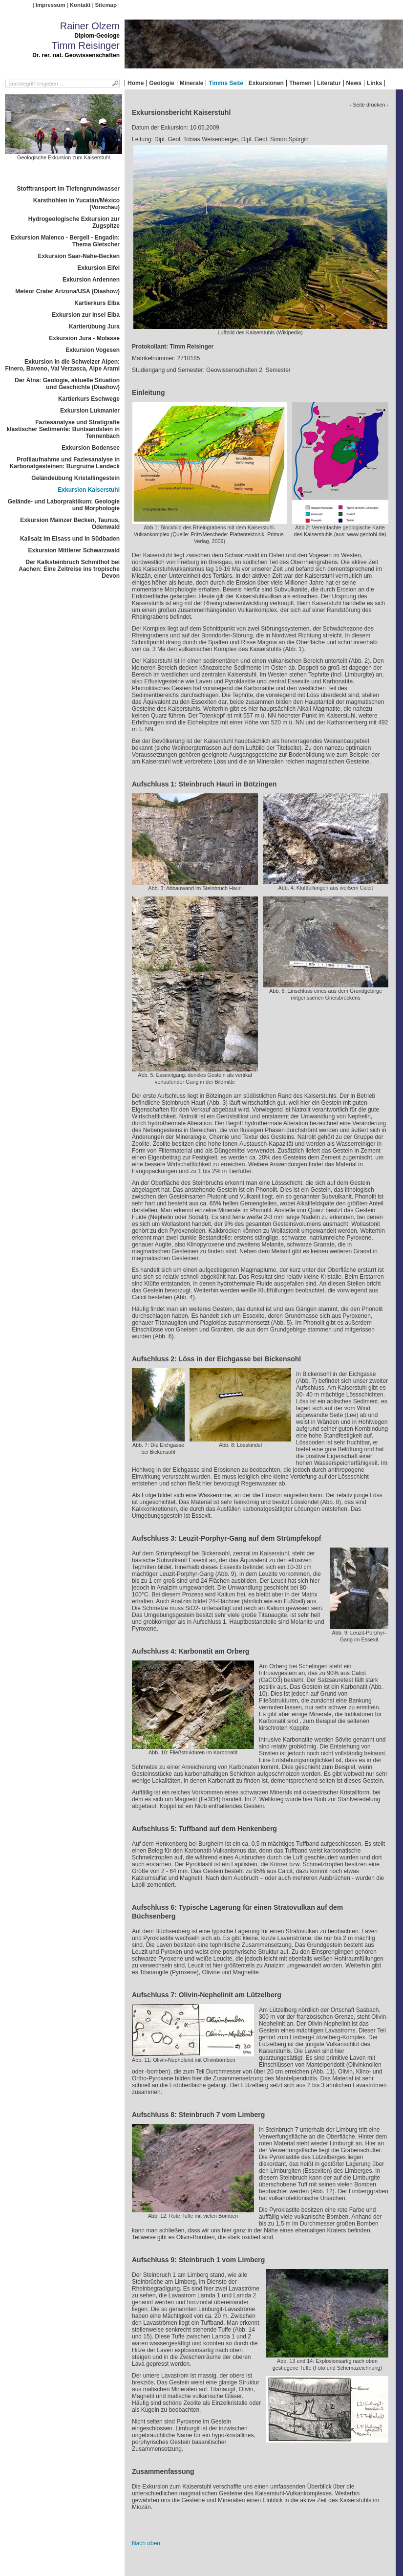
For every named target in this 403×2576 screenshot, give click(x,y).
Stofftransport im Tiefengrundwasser (68, 188)
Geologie (161, 83)
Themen (300, 83)
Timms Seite (226, 83)
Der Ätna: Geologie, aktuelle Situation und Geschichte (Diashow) (67, 384)
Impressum (50, 5)
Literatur (329, 83)
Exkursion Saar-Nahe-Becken (79, 256)
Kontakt (80, 5)
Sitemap (106, 5)
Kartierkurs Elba (97, 303)
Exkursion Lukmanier (90, 410)
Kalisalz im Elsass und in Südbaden (70, 538)
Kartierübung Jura (94, 326)
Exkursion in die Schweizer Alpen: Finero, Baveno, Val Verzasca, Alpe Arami (62, 365)
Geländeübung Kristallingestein (75, 478)
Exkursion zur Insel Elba (86, 314)
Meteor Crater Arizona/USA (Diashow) (67, 291)
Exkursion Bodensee (91, 447)
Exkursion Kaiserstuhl (89, 489)
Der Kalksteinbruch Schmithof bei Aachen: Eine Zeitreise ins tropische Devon (69, 569)
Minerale (192, 83)
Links (374, 83)
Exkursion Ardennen (91, 279)
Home (135, 83)
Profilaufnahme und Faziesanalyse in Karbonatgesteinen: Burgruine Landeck (65, 463)
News (353, 83)
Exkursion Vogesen (93, 350)
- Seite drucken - (369, 105)
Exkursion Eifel (98, 267)
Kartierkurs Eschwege (89, 398)
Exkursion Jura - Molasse (84, 338)
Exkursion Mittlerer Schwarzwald (74, 550)
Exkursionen (266, 83)
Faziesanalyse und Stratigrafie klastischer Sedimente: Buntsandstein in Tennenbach (63, 429)
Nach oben (146, 2543)
